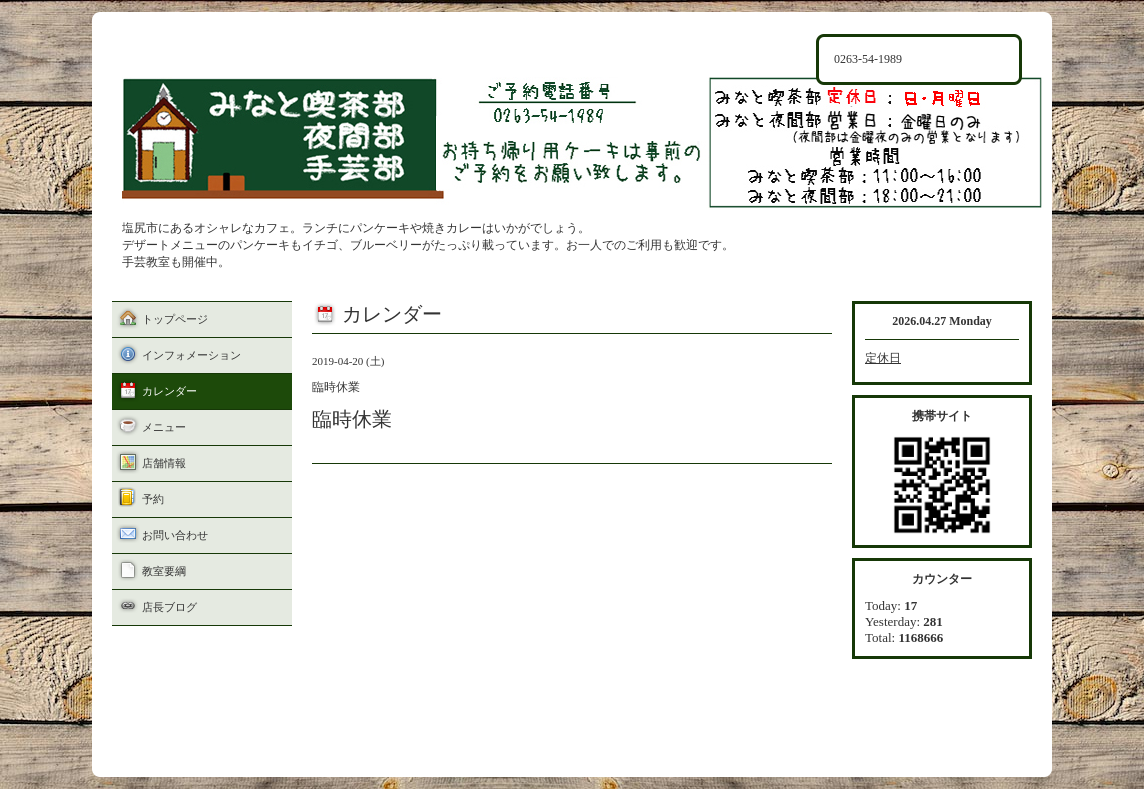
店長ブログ (169, 607)
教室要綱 (164, 571)
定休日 (883, 358)
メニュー (164, 427)
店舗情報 (164, 463)
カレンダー (169, 391)
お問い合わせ (175, 535)
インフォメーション (191, 355)
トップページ (175, 319)
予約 (153, 499)
